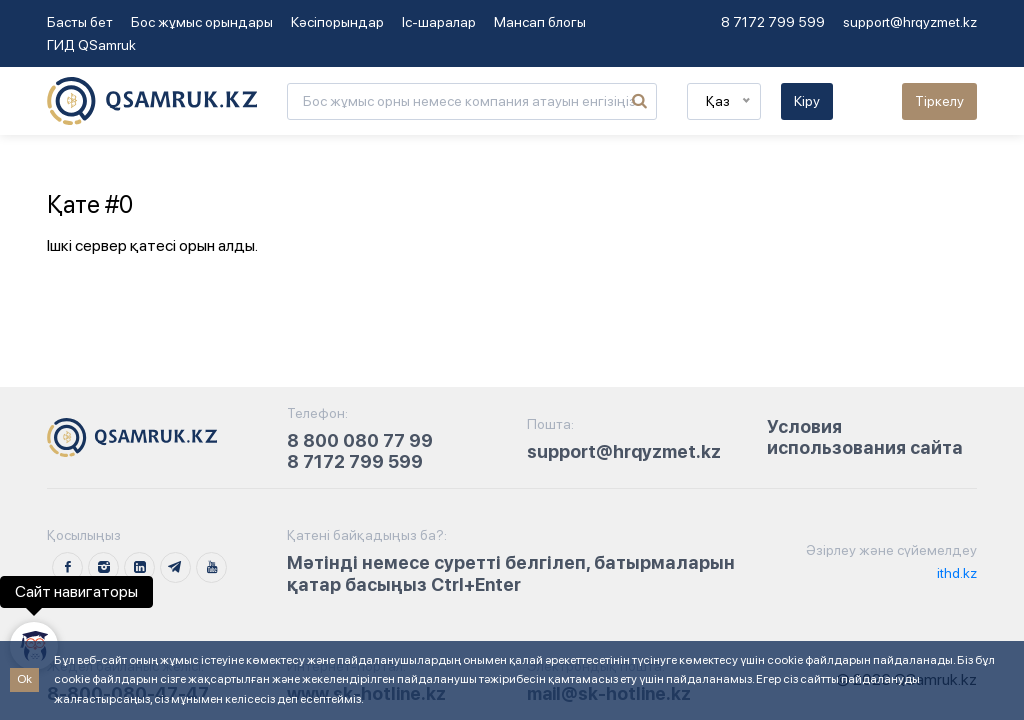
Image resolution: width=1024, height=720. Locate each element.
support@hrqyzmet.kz (910, 22)
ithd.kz (955, 573)
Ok (24, 679)
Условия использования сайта (865, 437)
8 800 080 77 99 (360, 440)
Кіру (807, 101)
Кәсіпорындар (337, 22)
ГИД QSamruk (91, 45)
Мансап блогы (540, 22)
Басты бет (80, 22)
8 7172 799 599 (773, 22)
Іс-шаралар (439, 22)
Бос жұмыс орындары (202, 22)
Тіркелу (939, 101)
